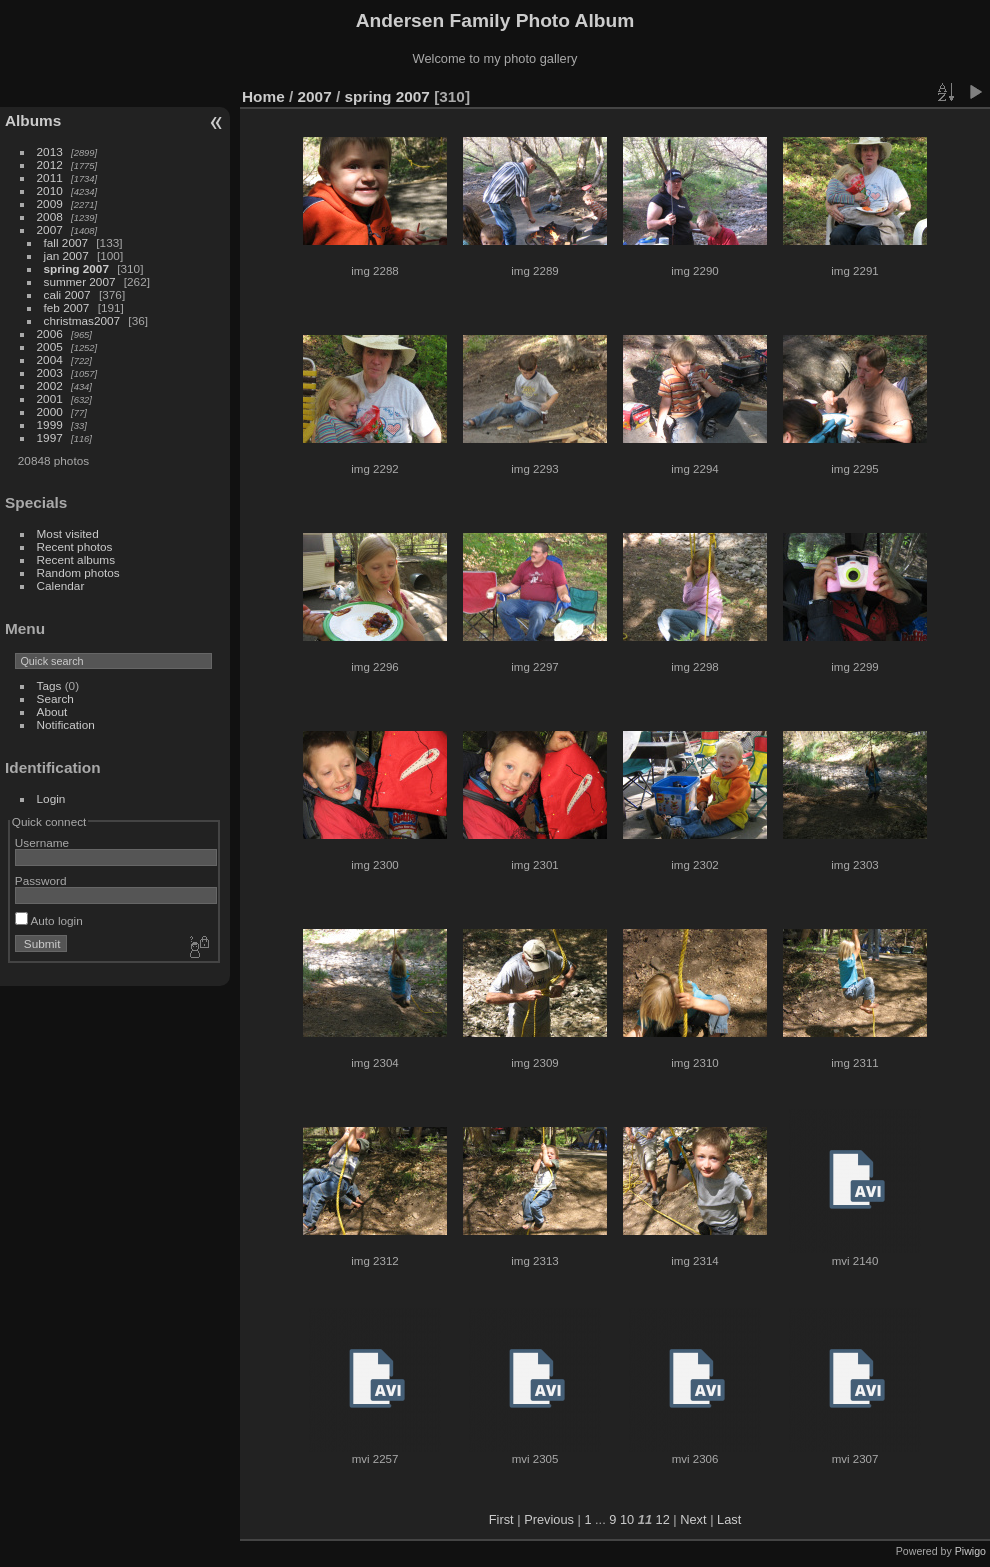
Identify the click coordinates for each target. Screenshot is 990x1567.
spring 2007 (76, 268)
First (501, 1519)
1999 (50, 424)
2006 (50, 333)
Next (693, 1519)
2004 (50, 359)
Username (42, 842)
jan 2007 (66, 255)
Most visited (68, 533)
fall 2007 (66, 242)
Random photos (78, 572)
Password (41, 880)
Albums (33, 120)
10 (627, 1519)
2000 (50, 411)
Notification (66, 724)
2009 (50, 203)
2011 (50, 177)
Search (55, 698)
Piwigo (970, 1551)
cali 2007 (67, 294)
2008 (50, 216)
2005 (50, 346)
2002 (50, 385)
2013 (50, 151)
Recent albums (76, 559)
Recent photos (75, 546)
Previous (549, 1519)
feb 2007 (67, 307)
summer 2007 (80, 281)
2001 (50, 398)
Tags (49, 685)
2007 (50, 229)
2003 (50, 372)
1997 (50, 437)
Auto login (49, 920)
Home (263, 96)
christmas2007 (82, 320)
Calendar (61, 585)
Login (51, 798)
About (52, 711)
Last (729, 1519)
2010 (50, 190)
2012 (50, 164)
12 (663, 1519)
